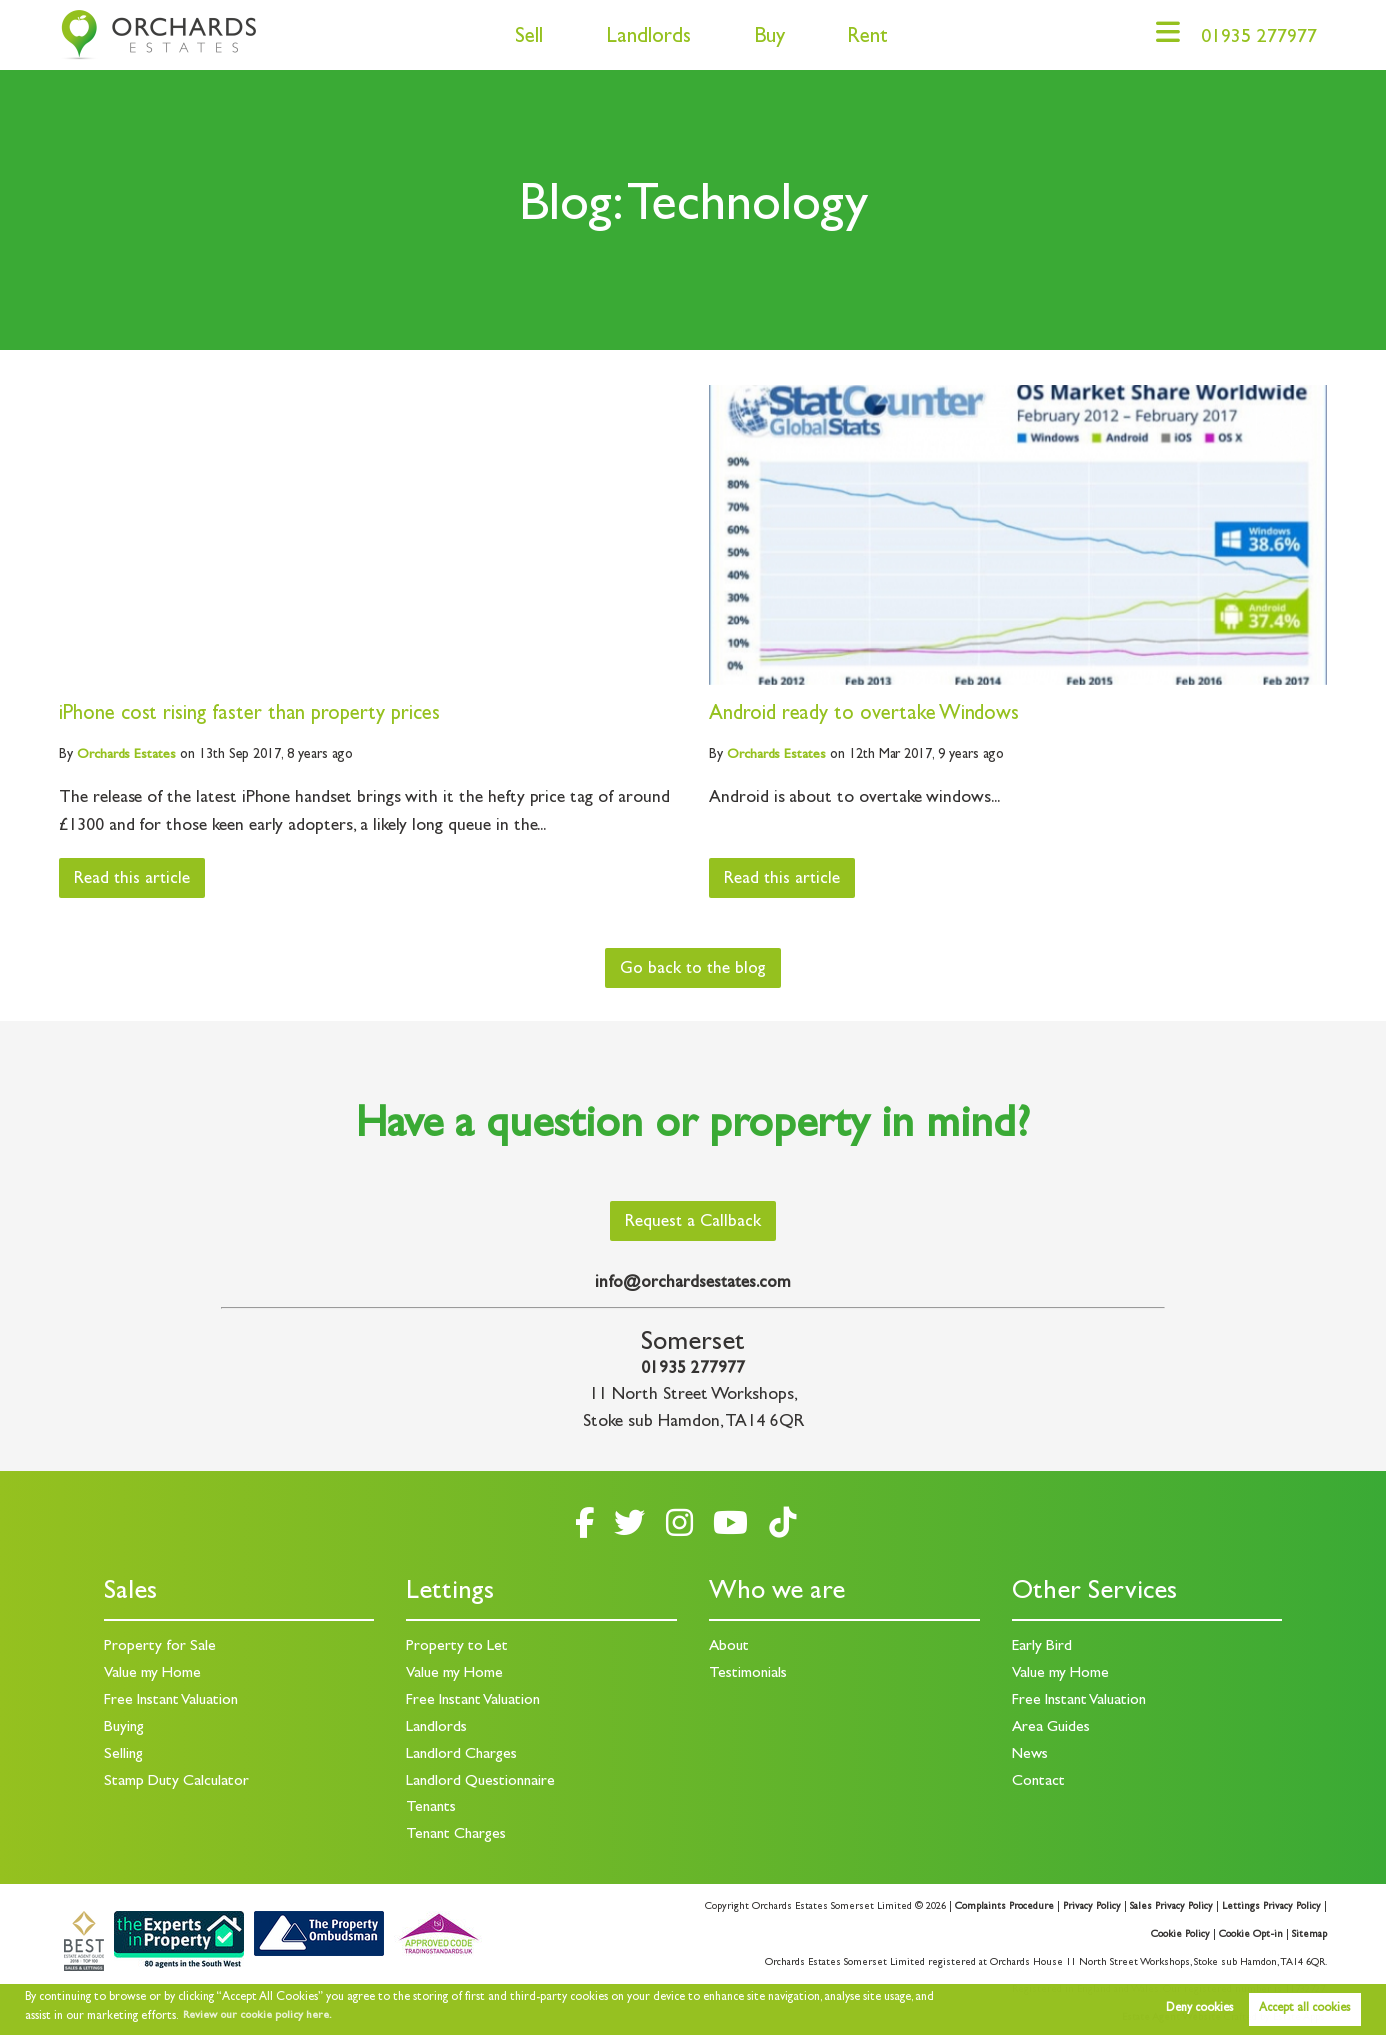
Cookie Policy (1180, 1931)
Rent (859, 38)
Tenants (432, 1805)
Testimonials (748, 1674)
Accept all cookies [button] (1304, 2009)
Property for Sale (160, 1647)
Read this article (135, 880)
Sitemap (1309, 1931)
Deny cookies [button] (1199, 2009)
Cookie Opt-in (1251, 1931)
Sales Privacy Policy (1168, 1903)
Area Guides (1052, 1726)
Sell (521, 38)
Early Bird (1042, 1647)
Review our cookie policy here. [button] (262, 2016)
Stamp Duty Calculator (178, 1779)
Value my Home (153, 1674)
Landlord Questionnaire (482, 1779)
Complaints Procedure (998, 1903)
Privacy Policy (1087, 1903)
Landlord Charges (462, 1753)
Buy (761, 38)
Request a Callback (693, 1224)
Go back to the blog (693, 970)
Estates (126, 755)
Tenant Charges (457, 1832)
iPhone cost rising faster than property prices (251, 715)
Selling (124, 1753)
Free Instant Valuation (174, 1700)
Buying (125, 1726)
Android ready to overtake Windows (866, 715)
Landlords (640, 38)
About (730, 1647)
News (1030, 1753)
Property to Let (457, 1647)
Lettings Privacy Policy (1270, 1903)
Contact (1039, 1779)
